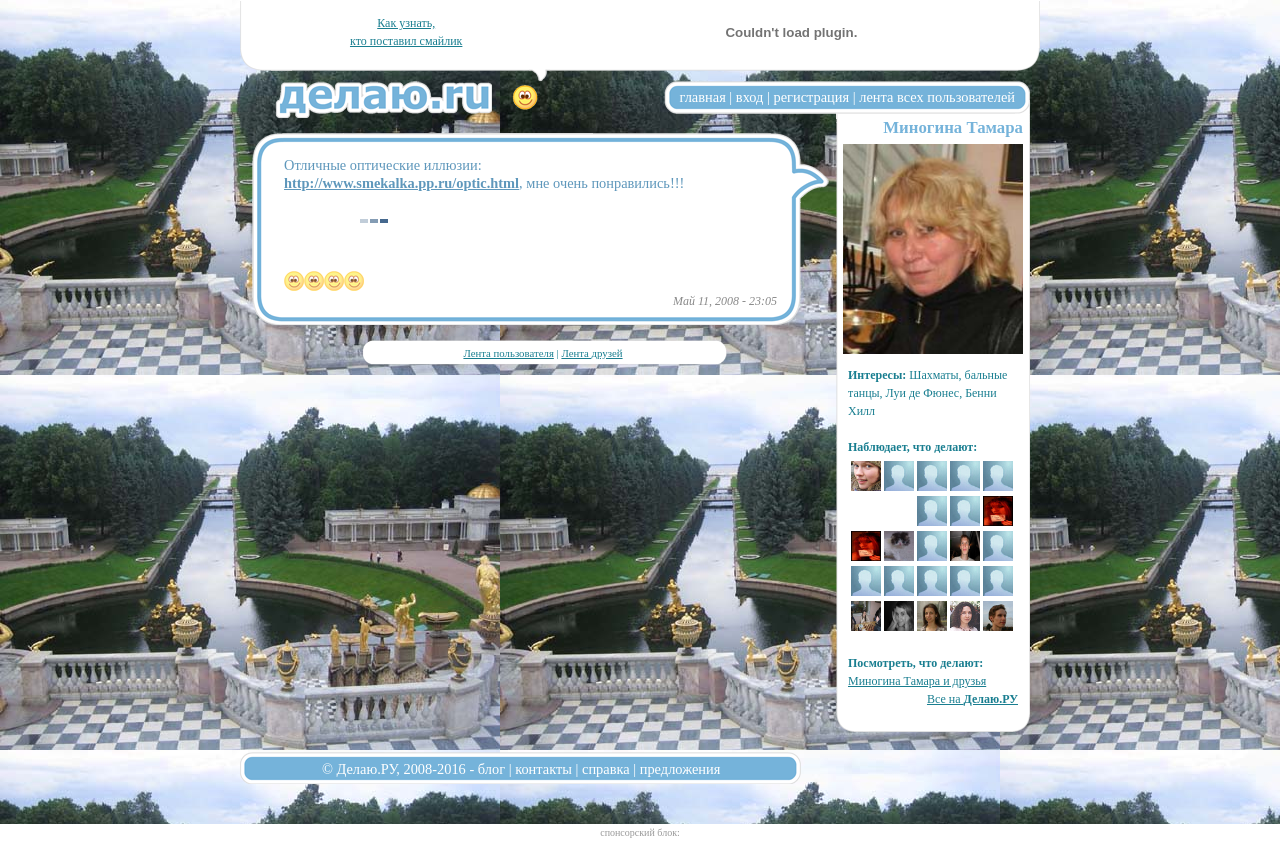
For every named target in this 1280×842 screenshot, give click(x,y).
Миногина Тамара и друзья (917, 681)
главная (703, 97)
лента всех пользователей (937, 97)
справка (606, 769)
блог (491, 769)
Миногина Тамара (953, 127)
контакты (543, 769)
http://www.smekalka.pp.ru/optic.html (401, 183)
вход (750, 97)
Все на (972, 699)
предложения (680, 769)
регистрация (811, 97)
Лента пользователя (508, 353)
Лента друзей (591, 353)
